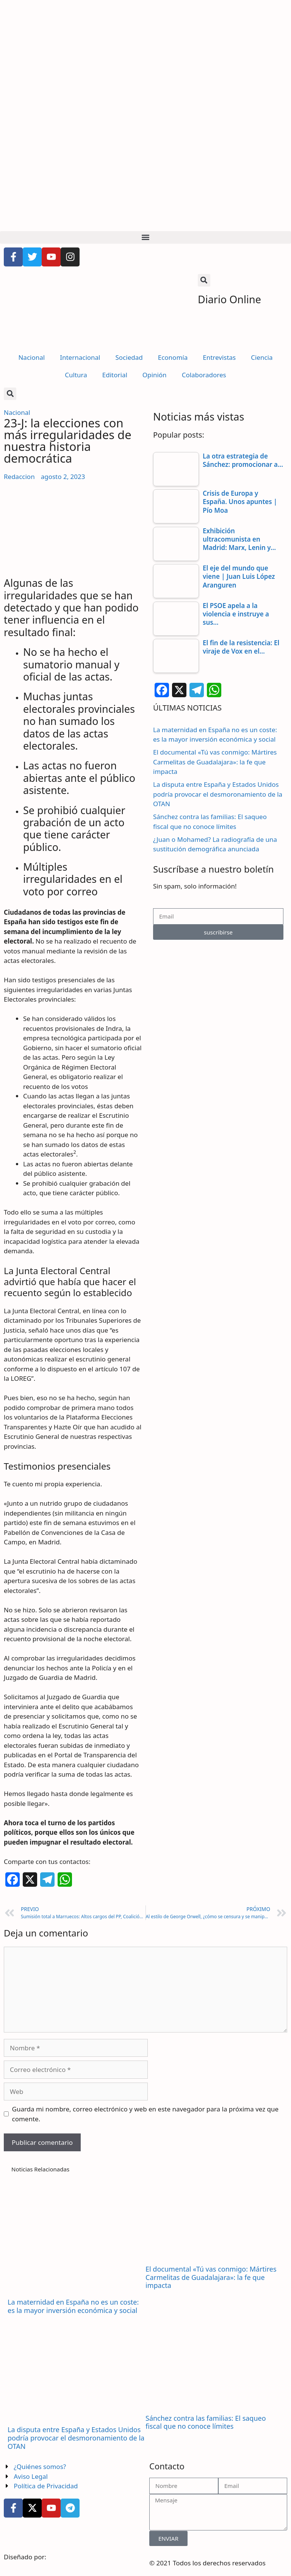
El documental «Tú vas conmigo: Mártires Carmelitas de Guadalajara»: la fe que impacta (215, 762)
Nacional (31, 357)
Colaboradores (204, 374)
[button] (145, 237)
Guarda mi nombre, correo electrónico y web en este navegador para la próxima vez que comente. (145, 2114)
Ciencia (261, 357)
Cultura (76, 374)
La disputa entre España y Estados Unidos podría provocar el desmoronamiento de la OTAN (217, 794)
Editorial (114, 374)
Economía (173, 357)
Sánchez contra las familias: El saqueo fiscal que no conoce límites (206, 2422)
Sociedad (129, 357)
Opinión (154, 374)
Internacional (80, 357)
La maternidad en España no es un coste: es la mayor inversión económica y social (73, 2306)
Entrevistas (219, 357)
